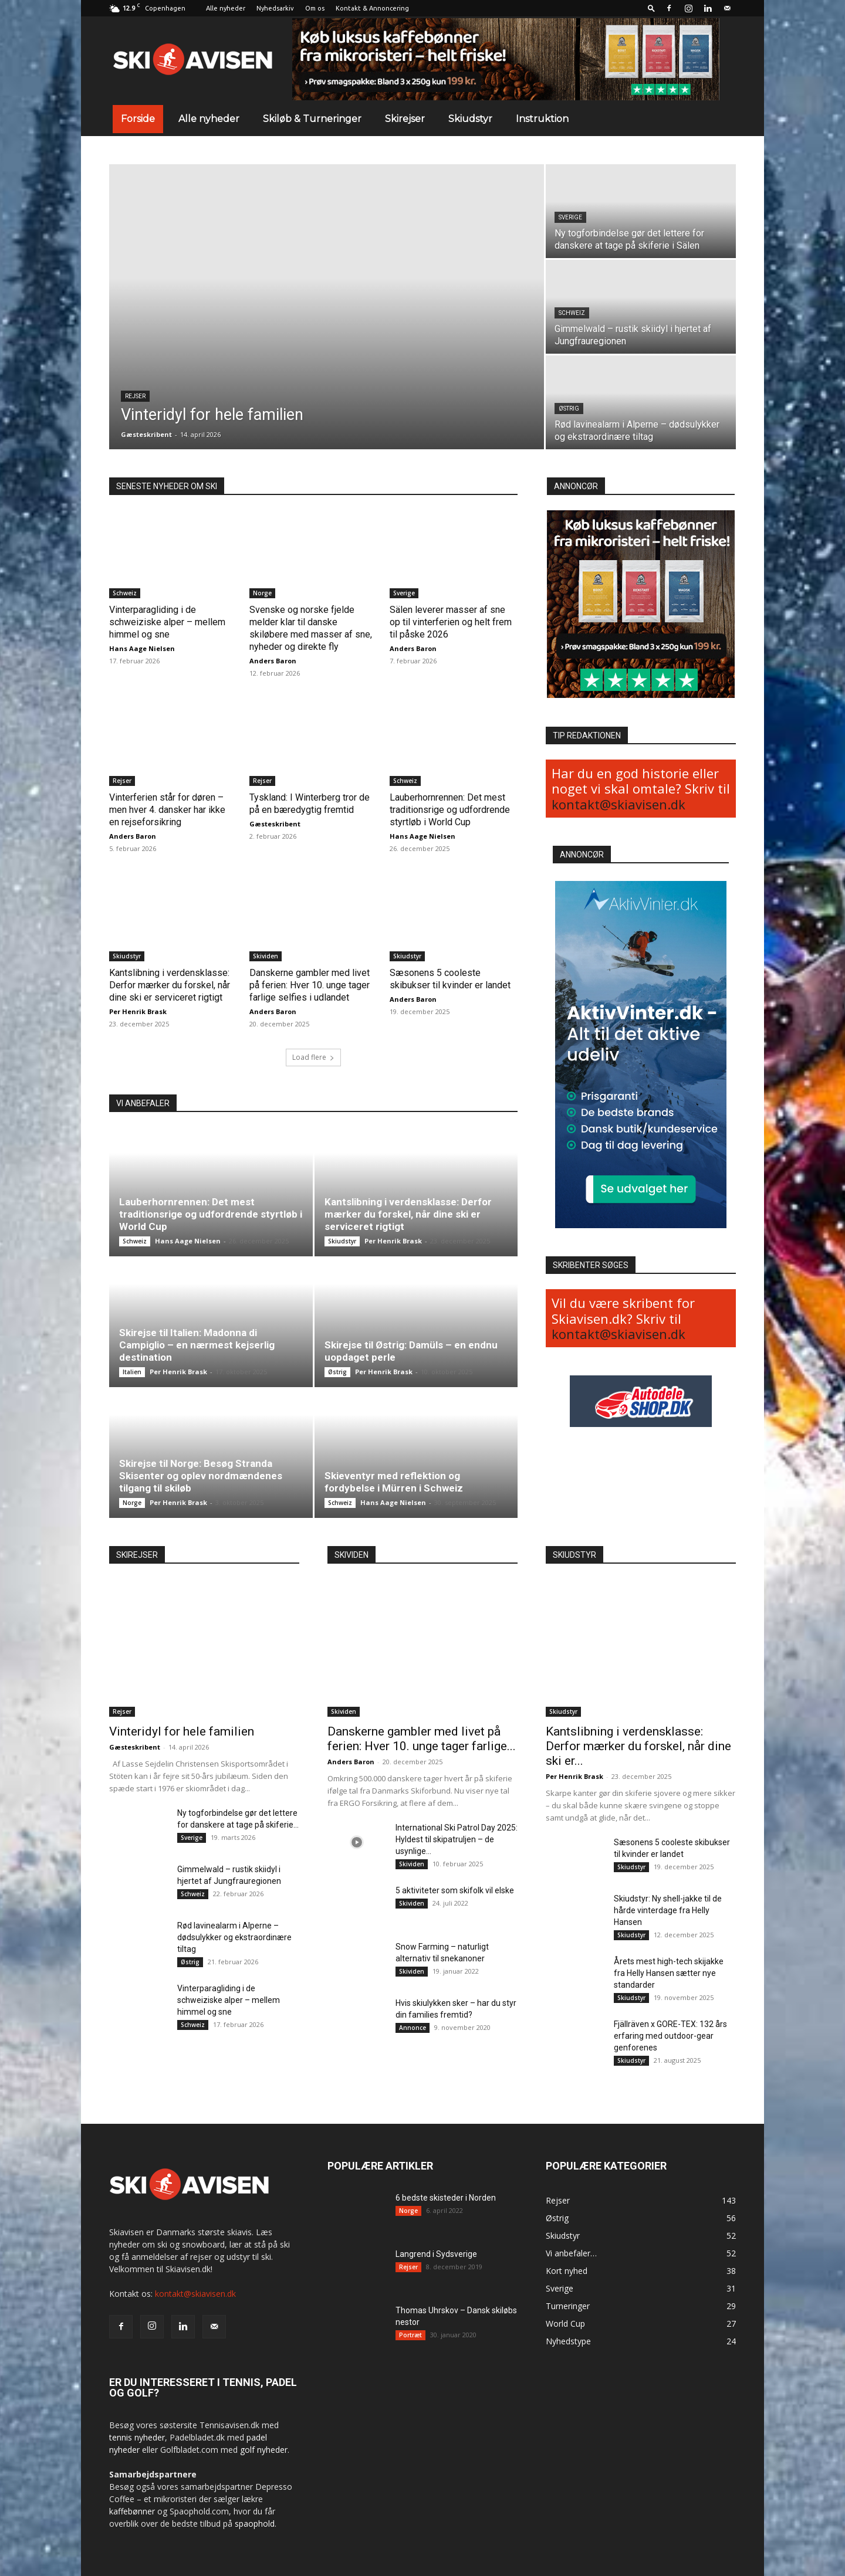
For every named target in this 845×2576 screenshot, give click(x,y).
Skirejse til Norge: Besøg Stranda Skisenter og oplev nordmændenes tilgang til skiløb (200, 1476)
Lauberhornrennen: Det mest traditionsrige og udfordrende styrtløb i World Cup (450, 810)
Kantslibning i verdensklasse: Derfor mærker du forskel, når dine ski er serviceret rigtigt (169, 985)
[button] (651, 8)
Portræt (410, 2335)
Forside (138, 118)
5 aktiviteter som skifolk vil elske (455, 1890)
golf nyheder (264, 2449)
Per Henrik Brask (138, 1011)
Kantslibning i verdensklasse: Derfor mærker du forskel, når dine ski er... (638, 1746)
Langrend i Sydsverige (436, 2254)
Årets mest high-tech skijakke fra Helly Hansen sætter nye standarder (669, 1973)
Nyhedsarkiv (275, 8)
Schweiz (572, 313)
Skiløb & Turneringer (312, 118)
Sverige (570, 217)
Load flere (313, 1057)
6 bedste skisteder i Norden (446, 2197)
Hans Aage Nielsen (142, 648)
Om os (315, 8)
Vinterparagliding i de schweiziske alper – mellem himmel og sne (167, 622)
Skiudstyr (470, 118)
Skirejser (405, 118)
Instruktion (542, 118)
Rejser (135, 396)
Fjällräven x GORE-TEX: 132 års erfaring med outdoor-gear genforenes (670, 2035)
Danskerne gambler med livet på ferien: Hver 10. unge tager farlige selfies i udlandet (309, 985)
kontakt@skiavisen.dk (618, 804)
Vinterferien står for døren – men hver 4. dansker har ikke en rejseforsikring (167, 810)
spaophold (255, 2523)
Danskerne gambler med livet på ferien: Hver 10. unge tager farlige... (421, 1738)
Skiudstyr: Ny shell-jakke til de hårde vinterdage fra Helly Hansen (668, 1910)
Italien (132, 1372)
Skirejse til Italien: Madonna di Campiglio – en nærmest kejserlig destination (197, 1345)
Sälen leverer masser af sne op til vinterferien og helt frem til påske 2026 (451, 622)
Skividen (265, 956)
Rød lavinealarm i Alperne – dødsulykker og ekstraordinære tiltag (234, 1937)
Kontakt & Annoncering (372, 8)
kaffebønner (132, 2511)
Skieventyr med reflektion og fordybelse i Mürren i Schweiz (394, 1482)
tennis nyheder (137, 2437)
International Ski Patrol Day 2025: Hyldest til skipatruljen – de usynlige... (457, 1839)
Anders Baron (272, 660)
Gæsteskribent (146, 434)
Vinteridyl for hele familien (181, 1731)
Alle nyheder (225, 8)
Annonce (412, 2027)
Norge (262, 593)
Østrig (569, 408)
